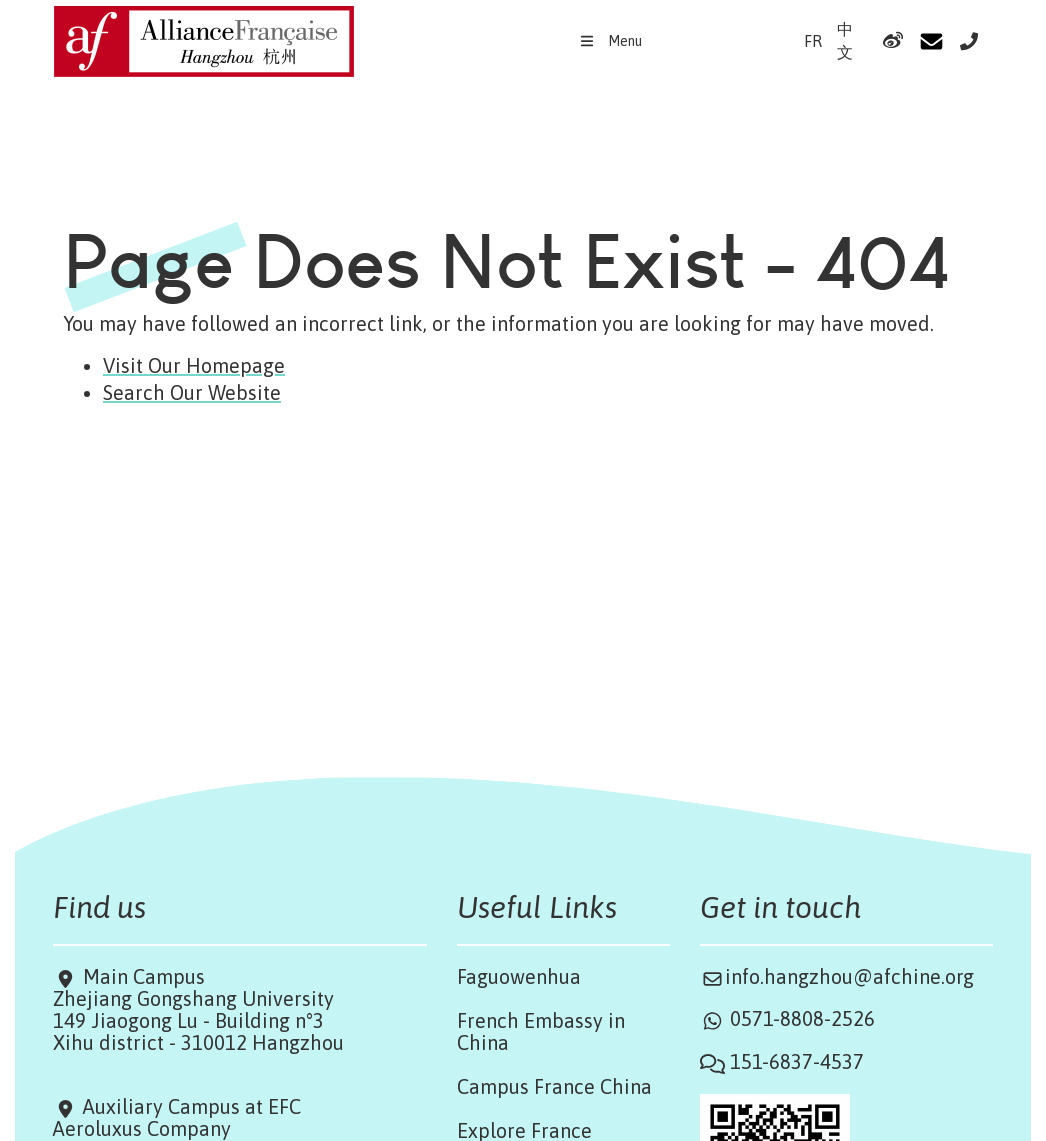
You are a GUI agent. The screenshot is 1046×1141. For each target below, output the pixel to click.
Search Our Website (192, 392)
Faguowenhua (519, 976)
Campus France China (554, 1086)
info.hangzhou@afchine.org (849, 976)
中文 (845, 40)
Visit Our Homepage (194, 365)
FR (813, 41)
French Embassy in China (541, 1031)
